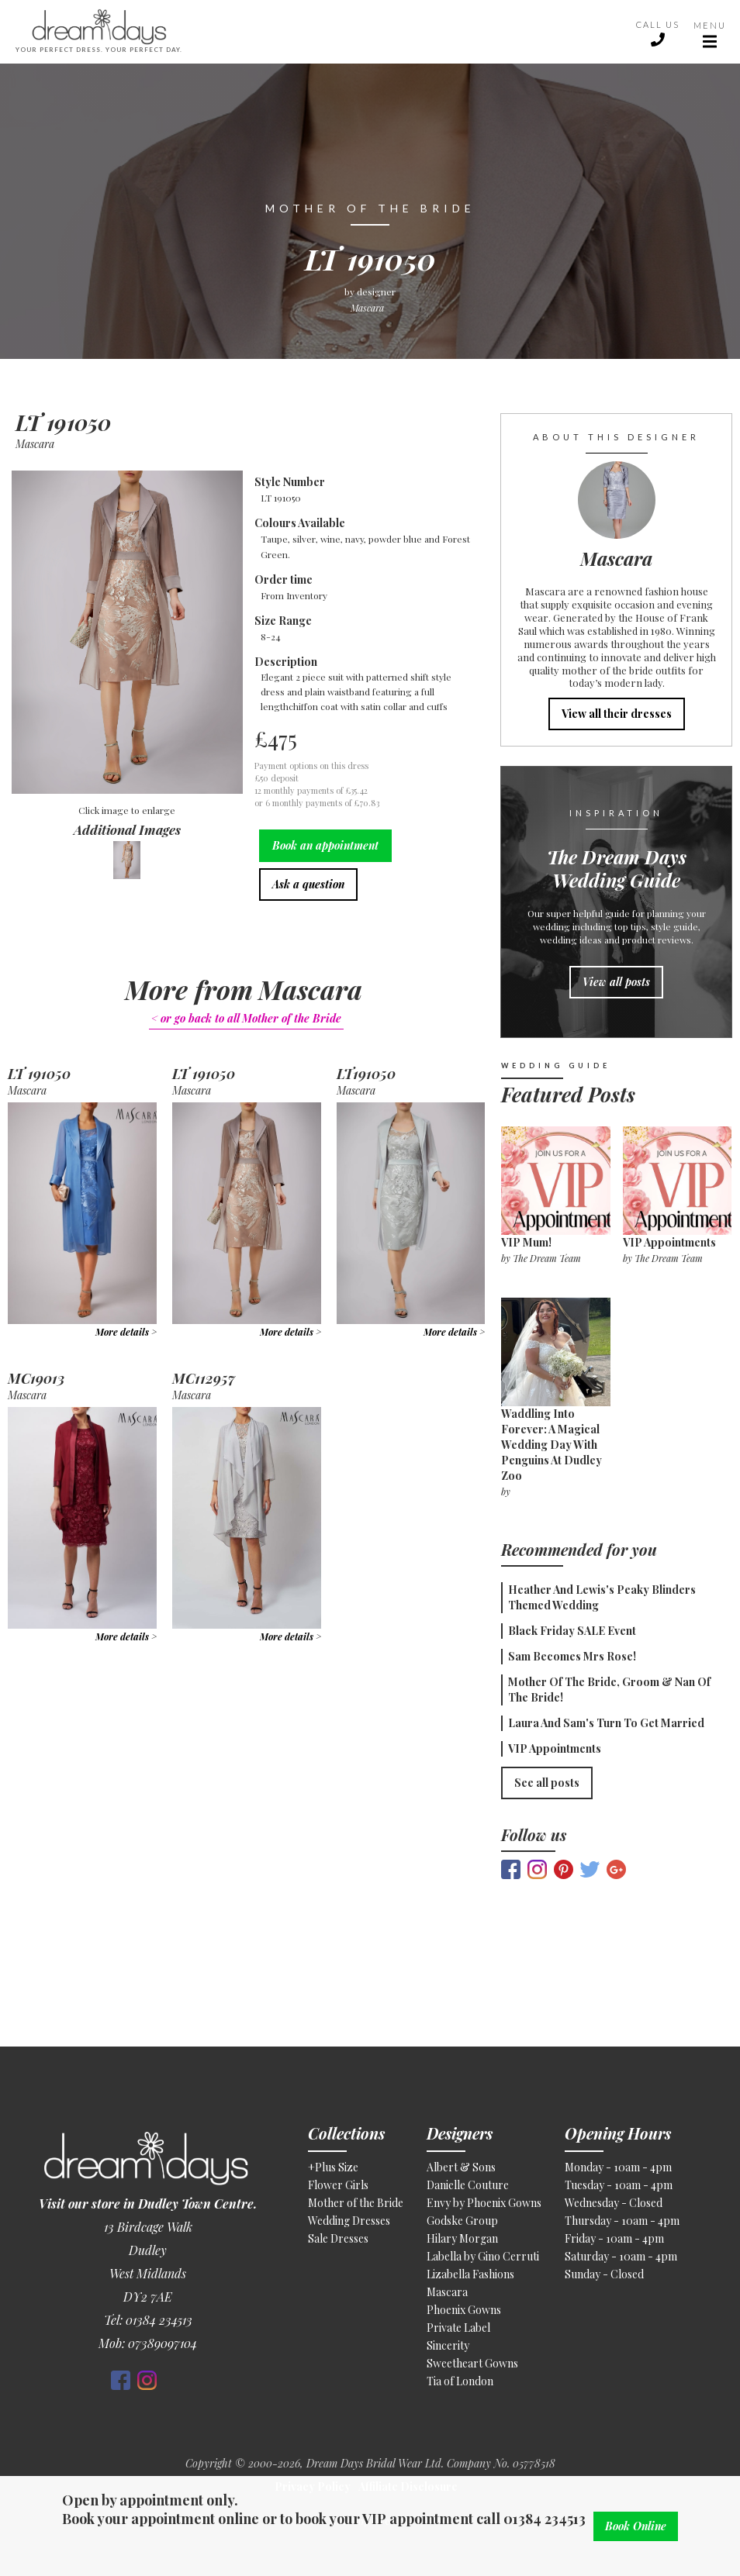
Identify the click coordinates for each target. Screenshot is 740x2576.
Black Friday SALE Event (572, 1630)
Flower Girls (338, 2185)
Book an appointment (325, 845)
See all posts (546, 1782)
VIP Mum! (526, 1242)
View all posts (616, 981)
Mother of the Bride (355, 2202)
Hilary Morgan (462, 2238)
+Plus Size (333, 2167)
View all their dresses (617, 713)
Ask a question (308, 884)
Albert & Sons (461, 2167)
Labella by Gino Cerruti (483, 2256)
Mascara (447, 2292)
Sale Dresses (338, 2238)
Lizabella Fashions (470, 2274)
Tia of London (460, 2381)
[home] (318, 32)
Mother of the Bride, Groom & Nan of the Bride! (609, 1689)
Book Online (635, 2526)
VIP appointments (669, 1242)
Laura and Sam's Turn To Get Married (606, 1723)
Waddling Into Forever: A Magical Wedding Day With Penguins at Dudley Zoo (551, 1444)
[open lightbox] (127, 634)
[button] (709, 32)
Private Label (458, 2327)
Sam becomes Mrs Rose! (572, 1656)
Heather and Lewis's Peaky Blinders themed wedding (602, 1597)
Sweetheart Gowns (472, 2363)
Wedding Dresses (349, 2220)
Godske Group (462, 2220)
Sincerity (448, 2345)
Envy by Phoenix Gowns (484, 2202)
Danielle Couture (468, 2185)
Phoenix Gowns (464, 2309)
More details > (126, 1332)
